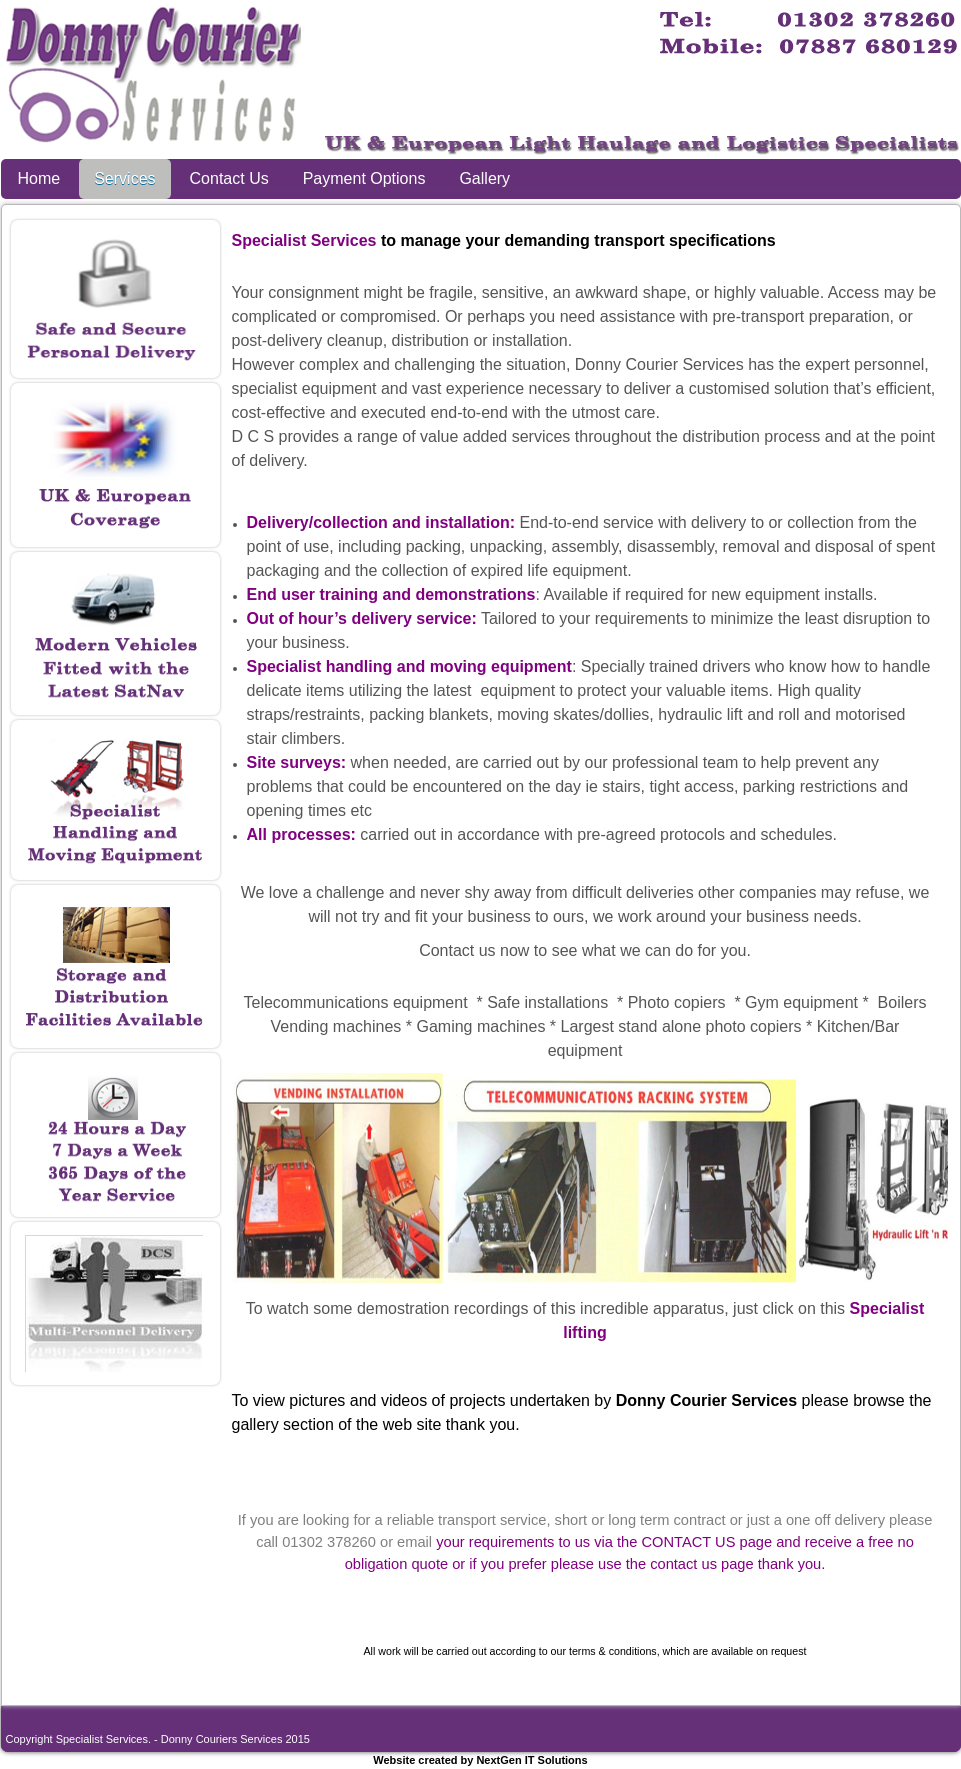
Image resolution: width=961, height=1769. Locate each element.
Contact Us (229, 178)
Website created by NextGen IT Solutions (480, 1760)
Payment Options (364, 178)
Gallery (484, 178)
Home (39, 178)
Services (124, 178)
